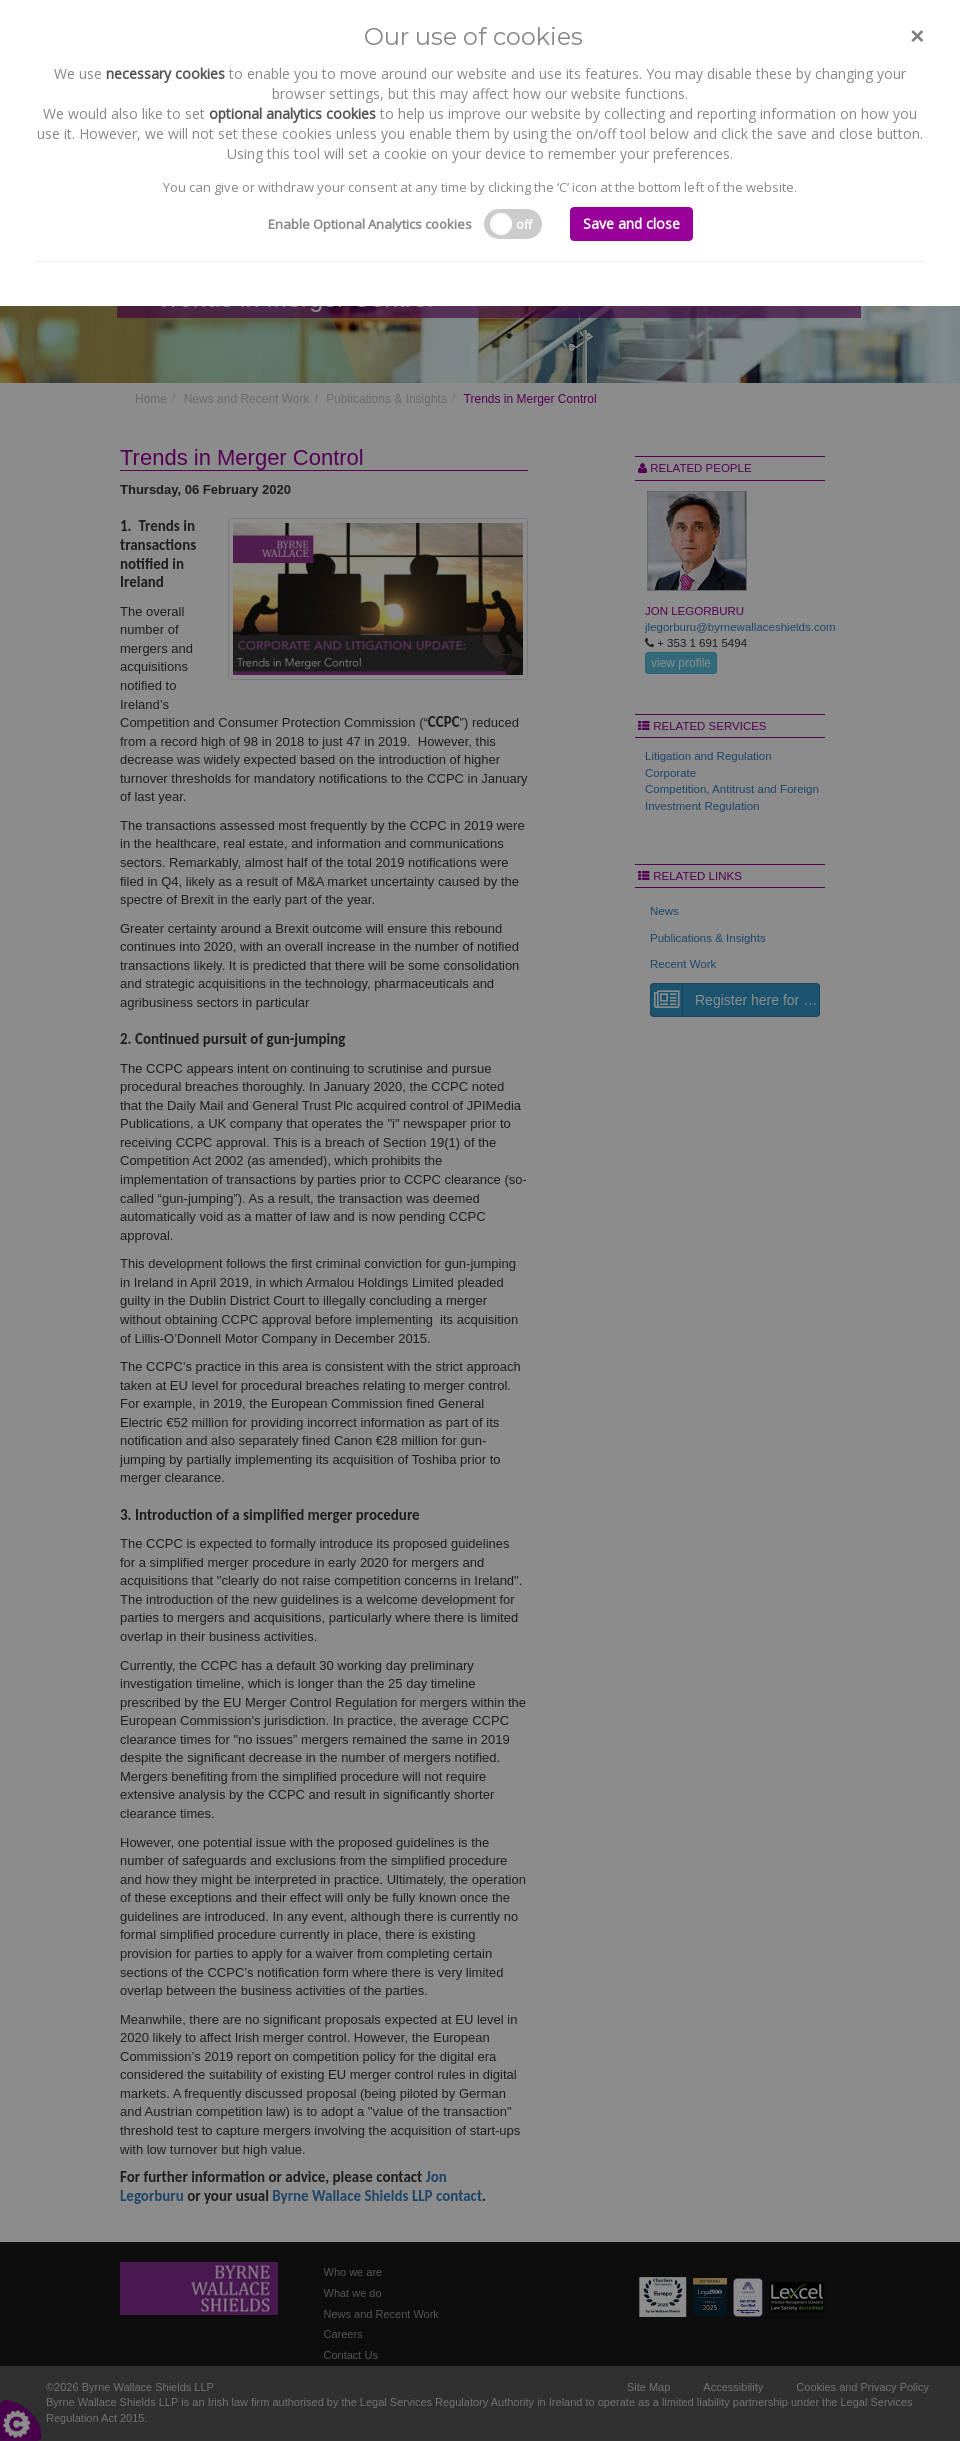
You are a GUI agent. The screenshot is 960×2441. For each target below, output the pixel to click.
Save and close (631, 223)
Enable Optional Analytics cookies (370, 224)
